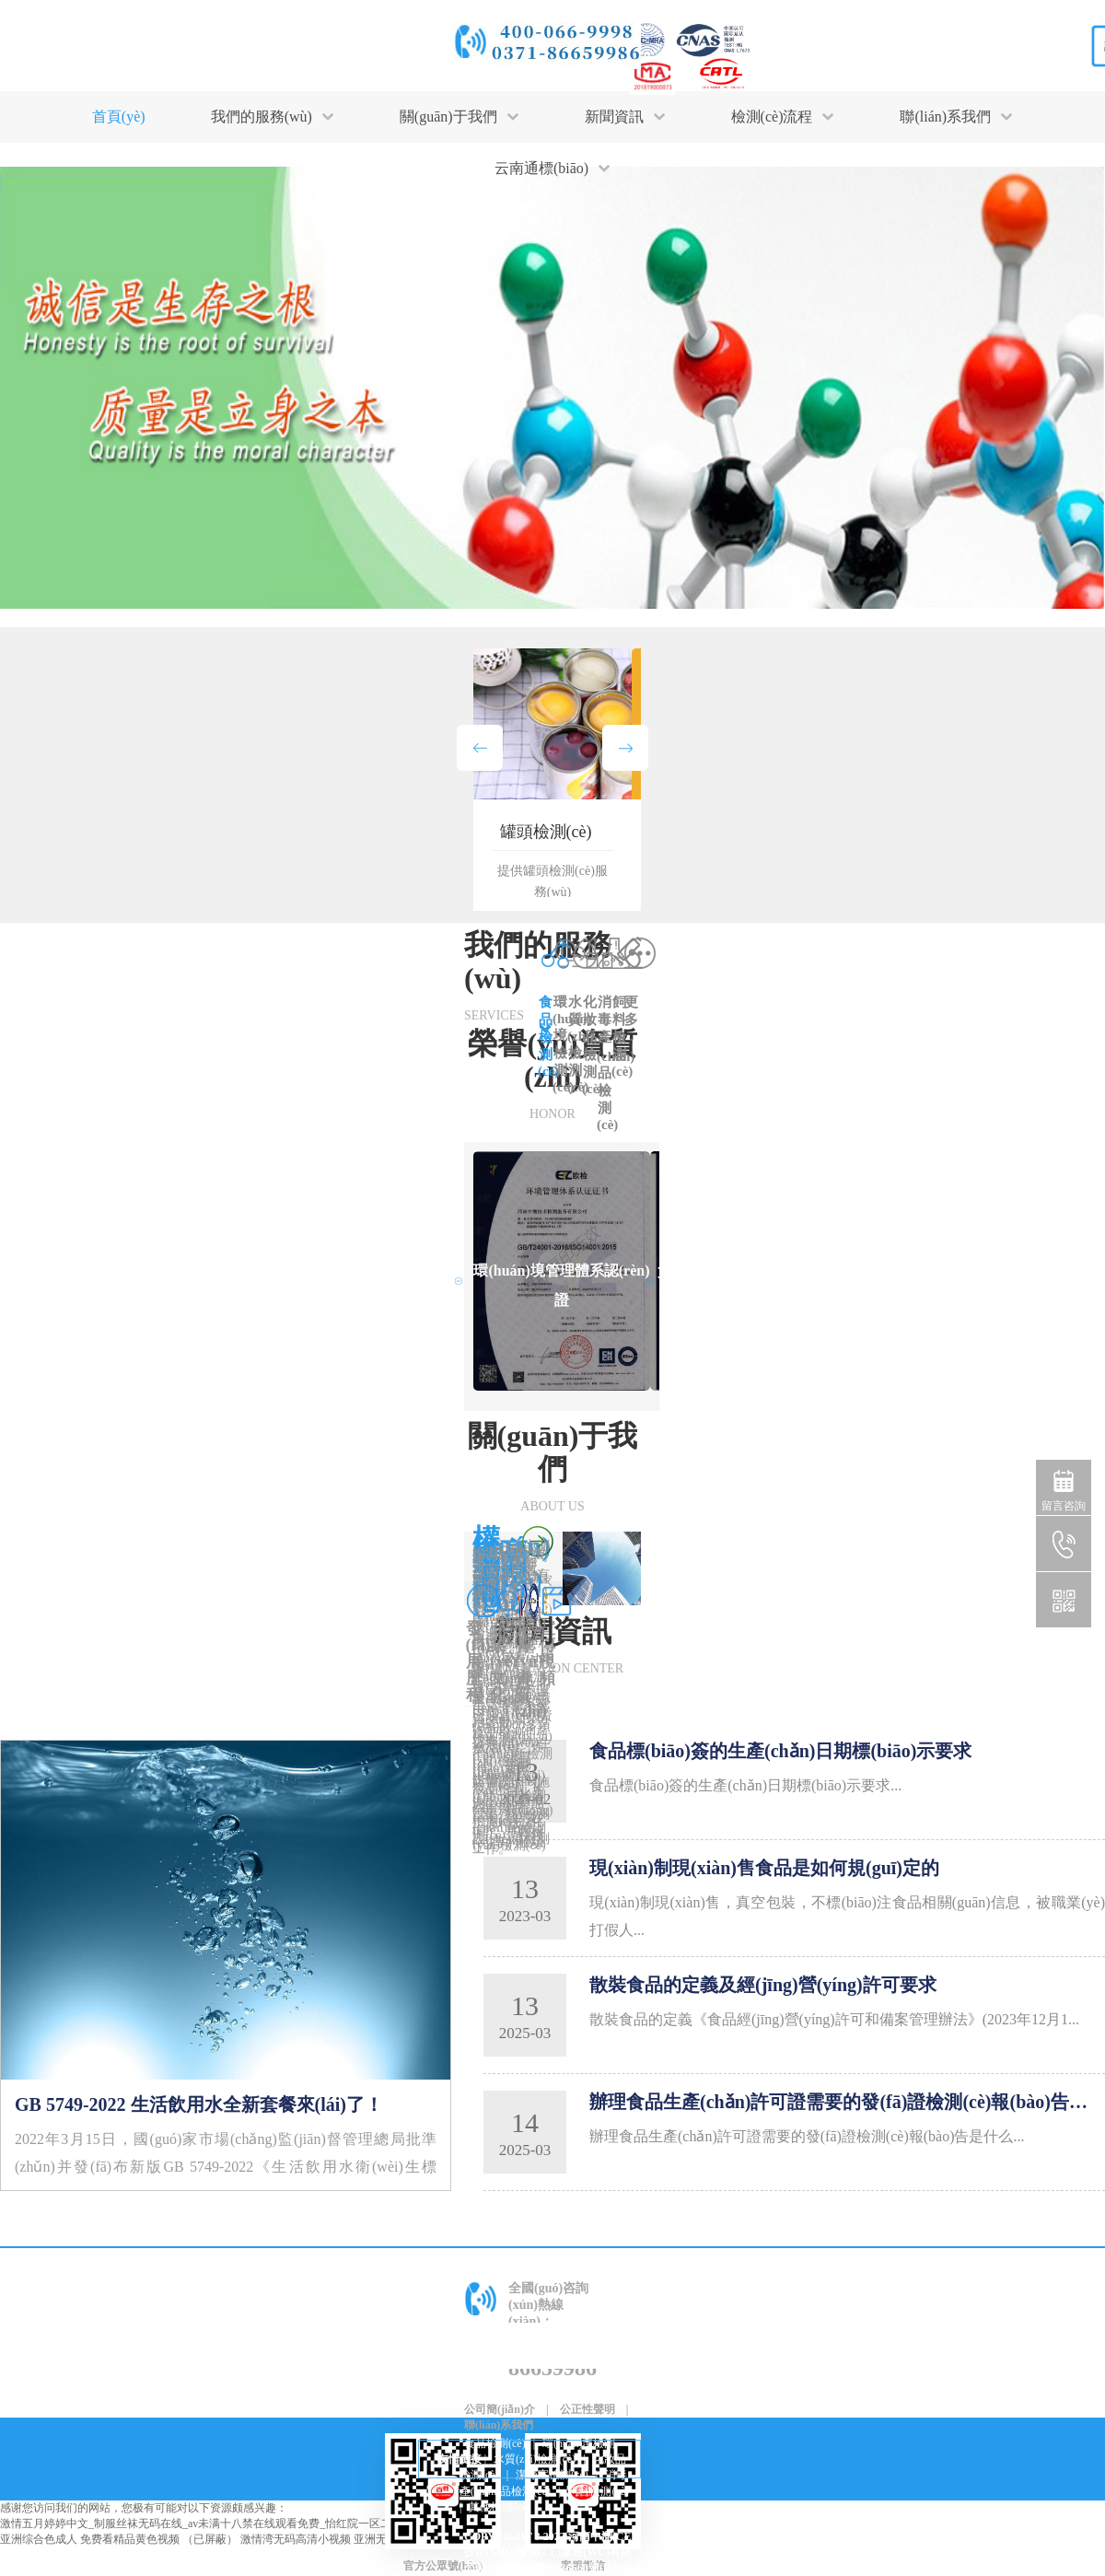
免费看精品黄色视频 (130, 2539)
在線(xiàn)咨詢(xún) (537, 2345)
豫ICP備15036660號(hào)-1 (572, 2567)
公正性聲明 (587, 2409)
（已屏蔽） (210, 2539)
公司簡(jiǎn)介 (499, 2409)
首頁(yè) (118, 116)
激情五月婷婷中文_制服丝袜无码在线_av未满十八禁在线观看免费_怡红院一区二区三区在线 (223, 2523)
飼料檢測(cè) (598, 2491)
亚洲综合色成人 (38, 2539)
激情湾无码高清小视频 (295, 2539)
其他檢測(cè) (499, 2506)
